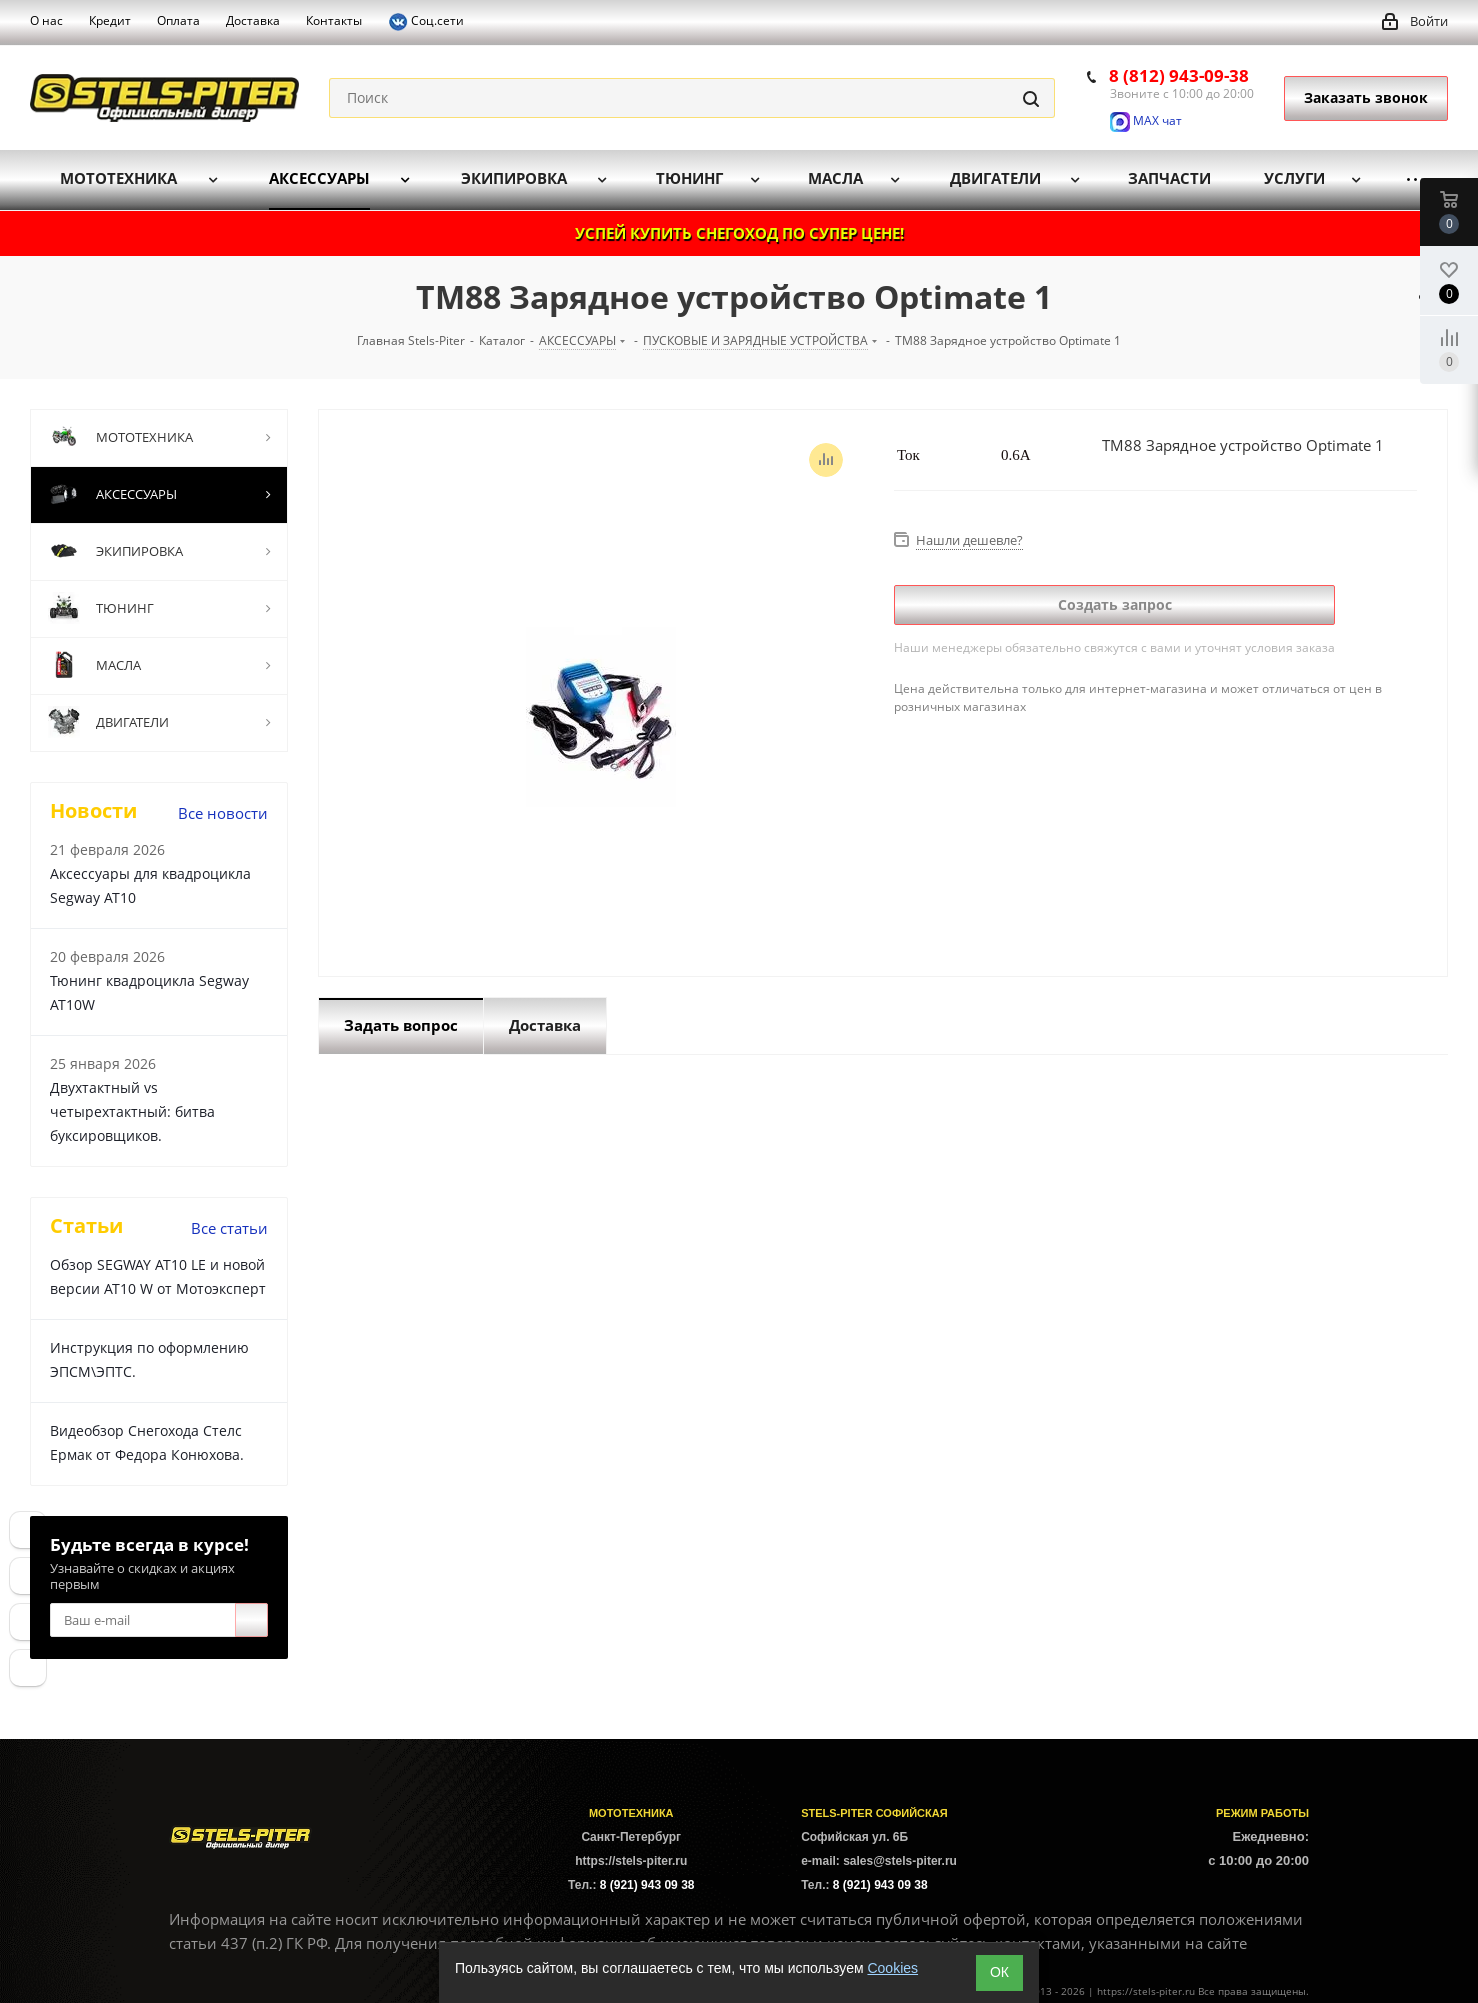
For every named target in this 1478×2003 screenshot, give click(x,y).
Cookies (892, 1968)
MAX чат (1146, 120)
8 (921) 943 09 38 (647, 1885)
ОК (999, 1972)
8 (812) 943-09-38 (1179, 75)
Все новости (223, 813)
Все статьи (229, 1228)
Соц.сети (426, 22)
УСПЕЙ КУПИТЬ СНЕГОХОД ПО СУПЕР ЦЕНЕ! (739, 233)
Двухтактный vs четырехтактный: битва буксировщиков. (132, 1111)
